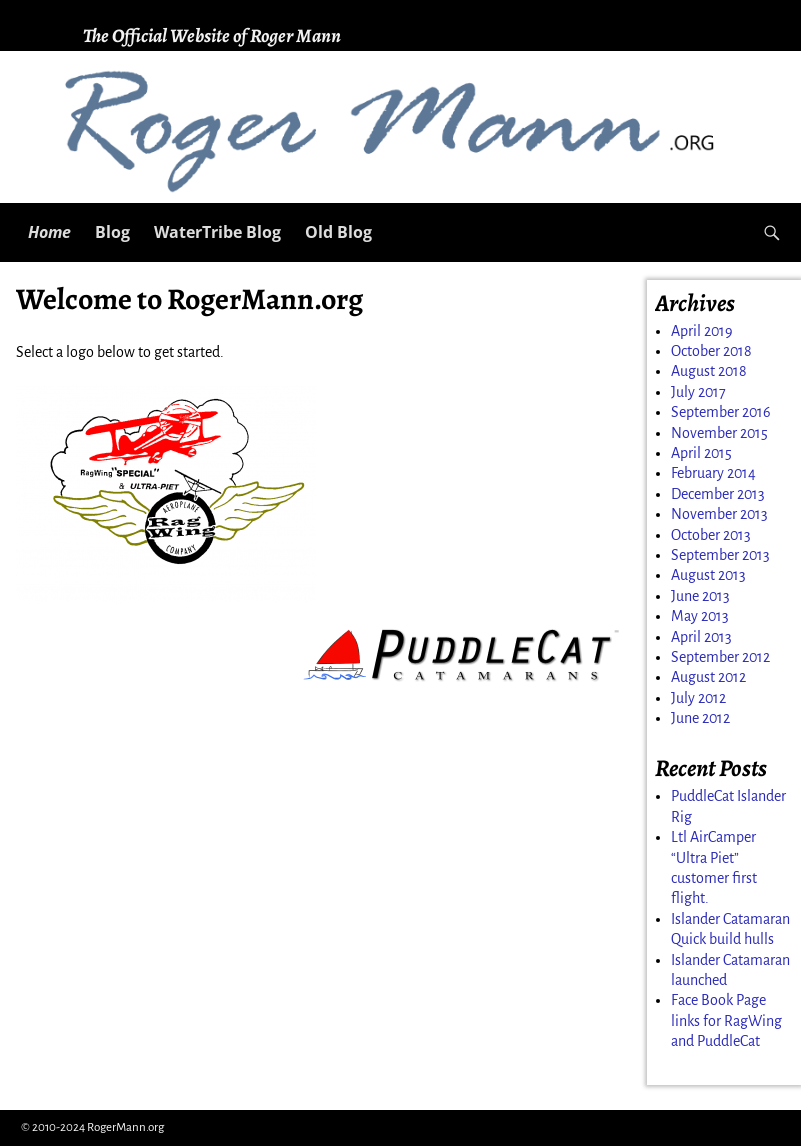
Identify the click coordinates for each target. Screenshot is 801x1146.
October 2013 (711, 535)
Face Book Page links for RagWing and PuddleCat (726, 1020)
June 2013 (700, 596)
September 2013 (720, 555)
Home (49, 232)
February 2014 (713, 473)
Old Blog (338, 232)
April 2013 (701, 637)
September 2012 (720, 657)
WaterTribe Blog (217, 232)
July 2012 (698, 698)
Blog (112, 232)
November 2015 (719, 433)
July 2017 (698, 392)
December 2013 (718, 494)
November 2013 (719, 514)
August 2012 (708, 677)
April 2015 (701, 453)
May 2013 (700, 616)
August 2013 (708, 575)
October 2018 (711, 351)
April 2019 (702, 331)
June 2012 (700, 718)
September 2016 (721, 412)
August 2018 (709, 371)
